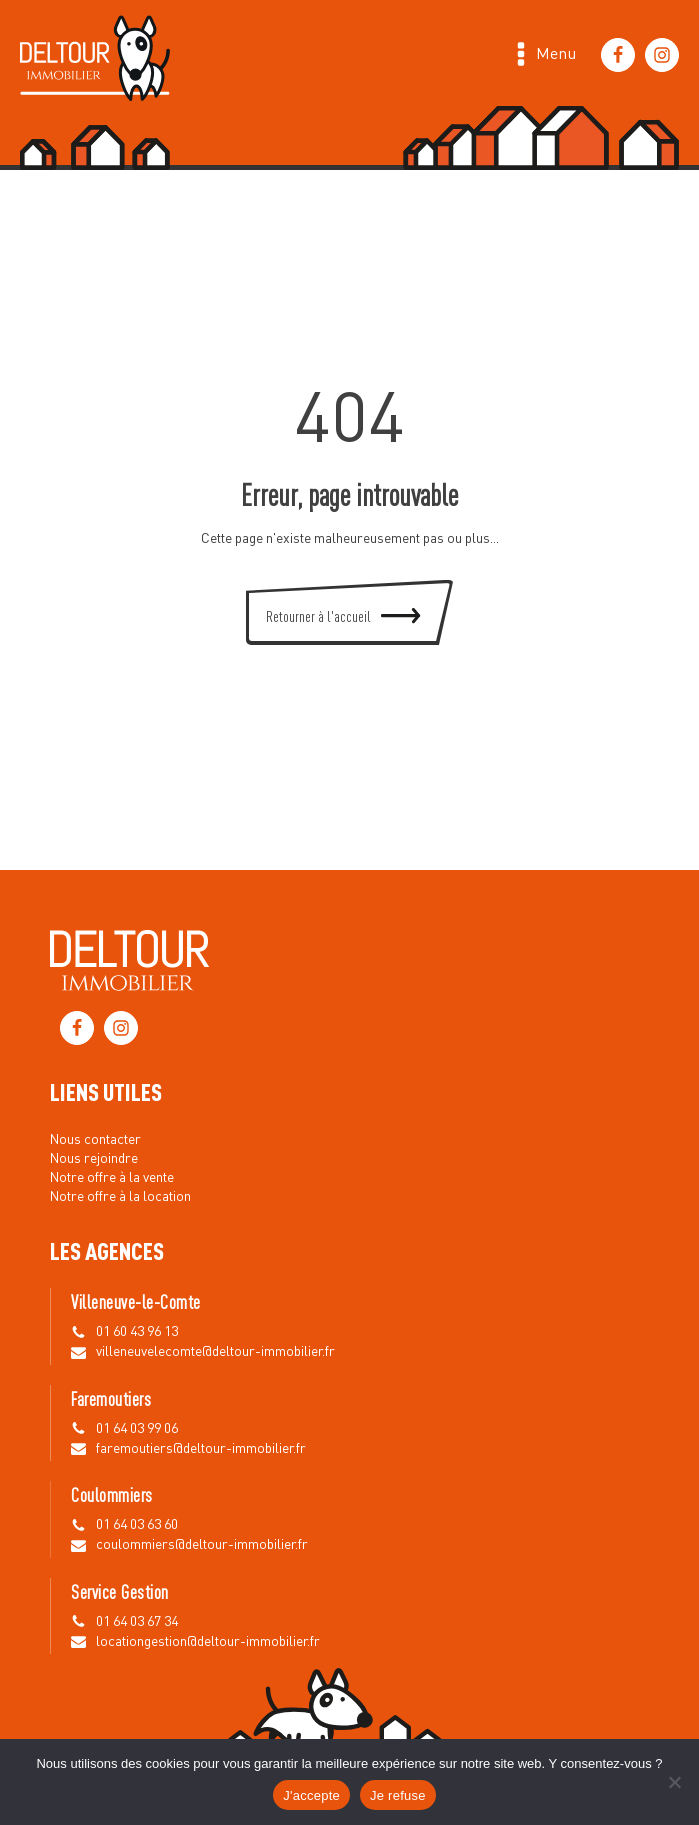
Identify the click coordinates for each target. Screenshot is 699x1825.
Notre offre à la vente (112, 1178)
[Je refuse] (674, 1782)
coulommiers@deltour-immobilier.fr (202, 1545)
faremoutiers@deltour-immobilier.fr (201, 1449)
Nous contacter (95, 1140)
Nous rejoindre (94, 1159)
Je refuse (398, 1795)
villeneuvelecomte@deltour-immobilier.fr (215, 1352)
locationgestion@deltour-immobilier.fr (208, 1642)
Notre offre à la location (120, 1197)
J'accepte (311, 1795)
